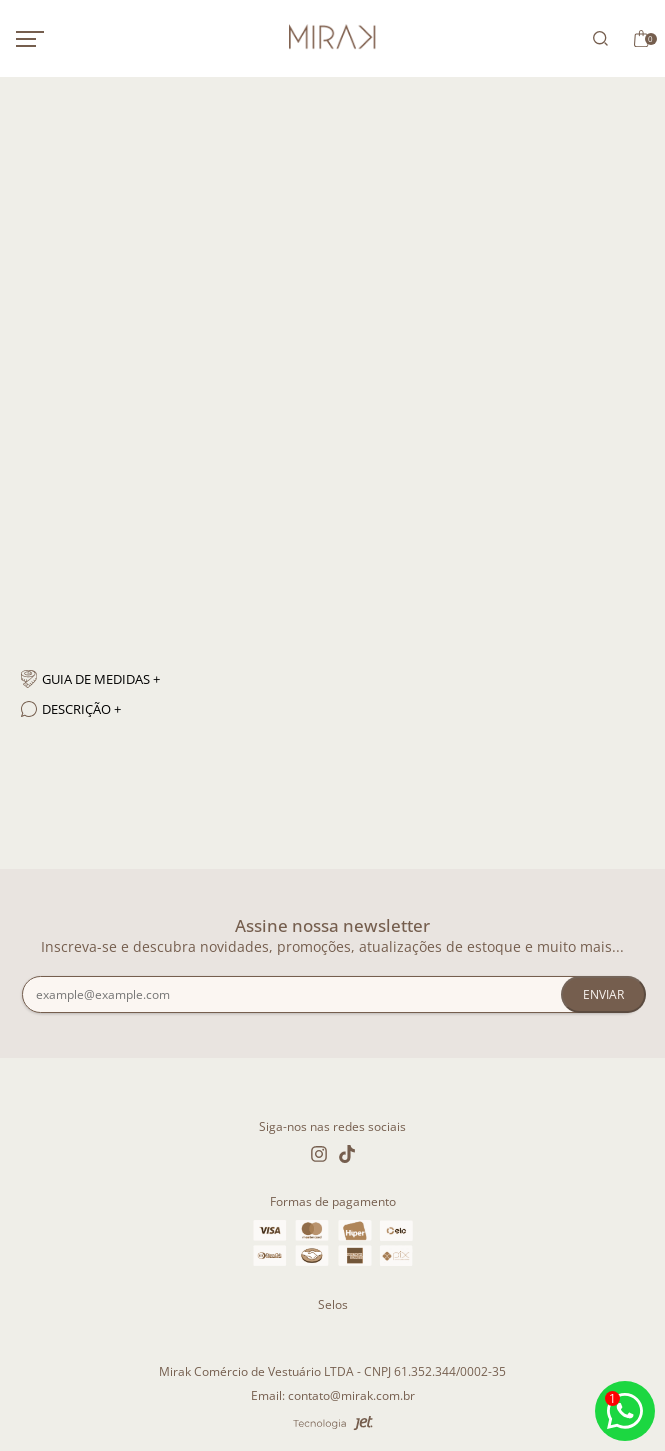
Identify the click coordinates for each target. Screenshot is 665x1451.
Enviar (603, 994)
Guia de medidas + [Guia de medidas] (90, 679)
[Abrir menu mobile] (51, 39)
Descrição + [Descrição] (71, 709)
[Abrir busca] (597, 38)
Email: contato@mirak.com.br (333, 1395)
